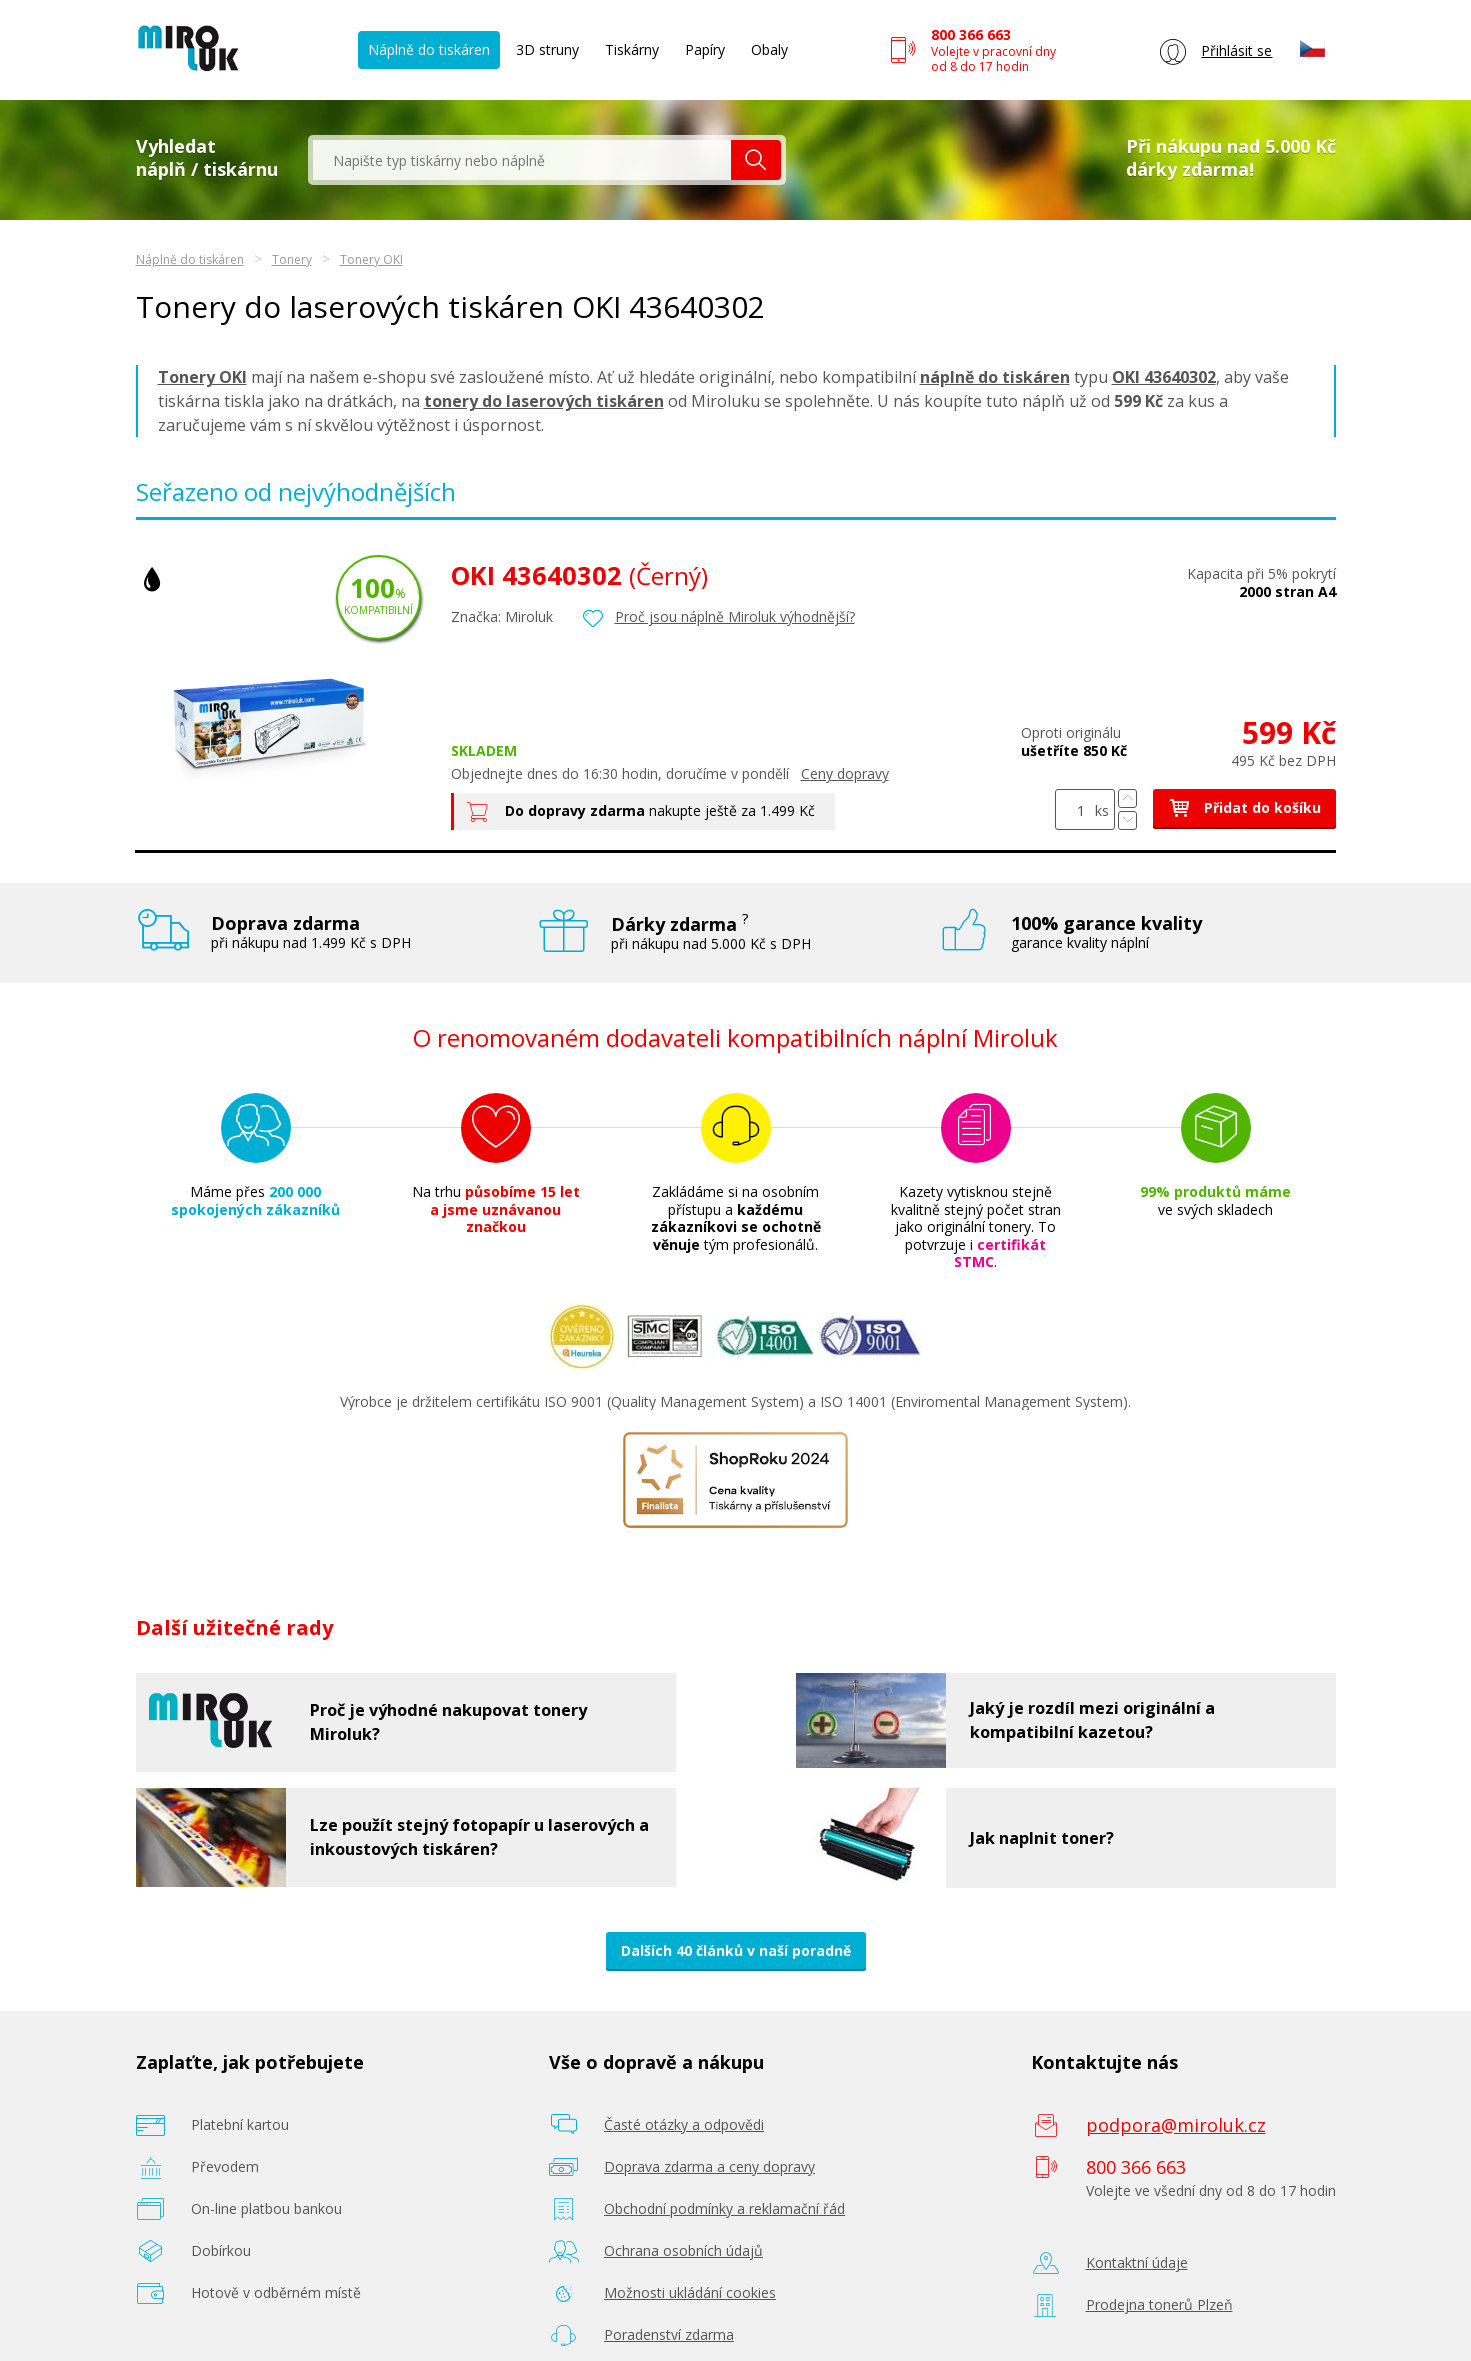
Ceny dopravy (845, 773)
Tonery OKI (371, 259)
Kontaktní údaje (1137, 2262)
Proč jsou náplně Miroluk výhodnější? (735, 616)
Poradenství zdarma (669, 2334)
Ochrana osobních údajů (683, 2250)
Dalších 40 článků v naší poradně (736, 1950)
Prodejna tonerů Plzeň (1159, 2304)
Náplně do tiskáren (429, 49)
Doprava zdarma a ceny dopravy (709, 2166)
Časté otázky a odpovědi (684, 2124)
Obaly (769, 49)
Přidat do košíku (1244, 807)
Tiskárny (632, 49)
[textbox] (522, 160)
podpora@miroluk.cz (1176, 2125)
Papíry (705, 49)
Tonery (292, 259)
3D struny (547, 49)
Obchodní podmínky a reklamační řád (724, 2208)
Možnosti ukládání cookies (690, 2292)
